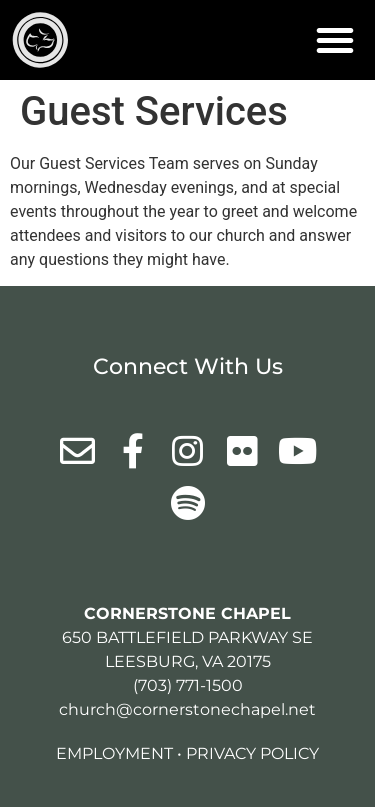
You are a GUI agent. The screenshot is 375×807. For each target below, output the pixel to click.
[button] (335, 40)
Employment (114, 753)
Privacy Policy (252, 753)
